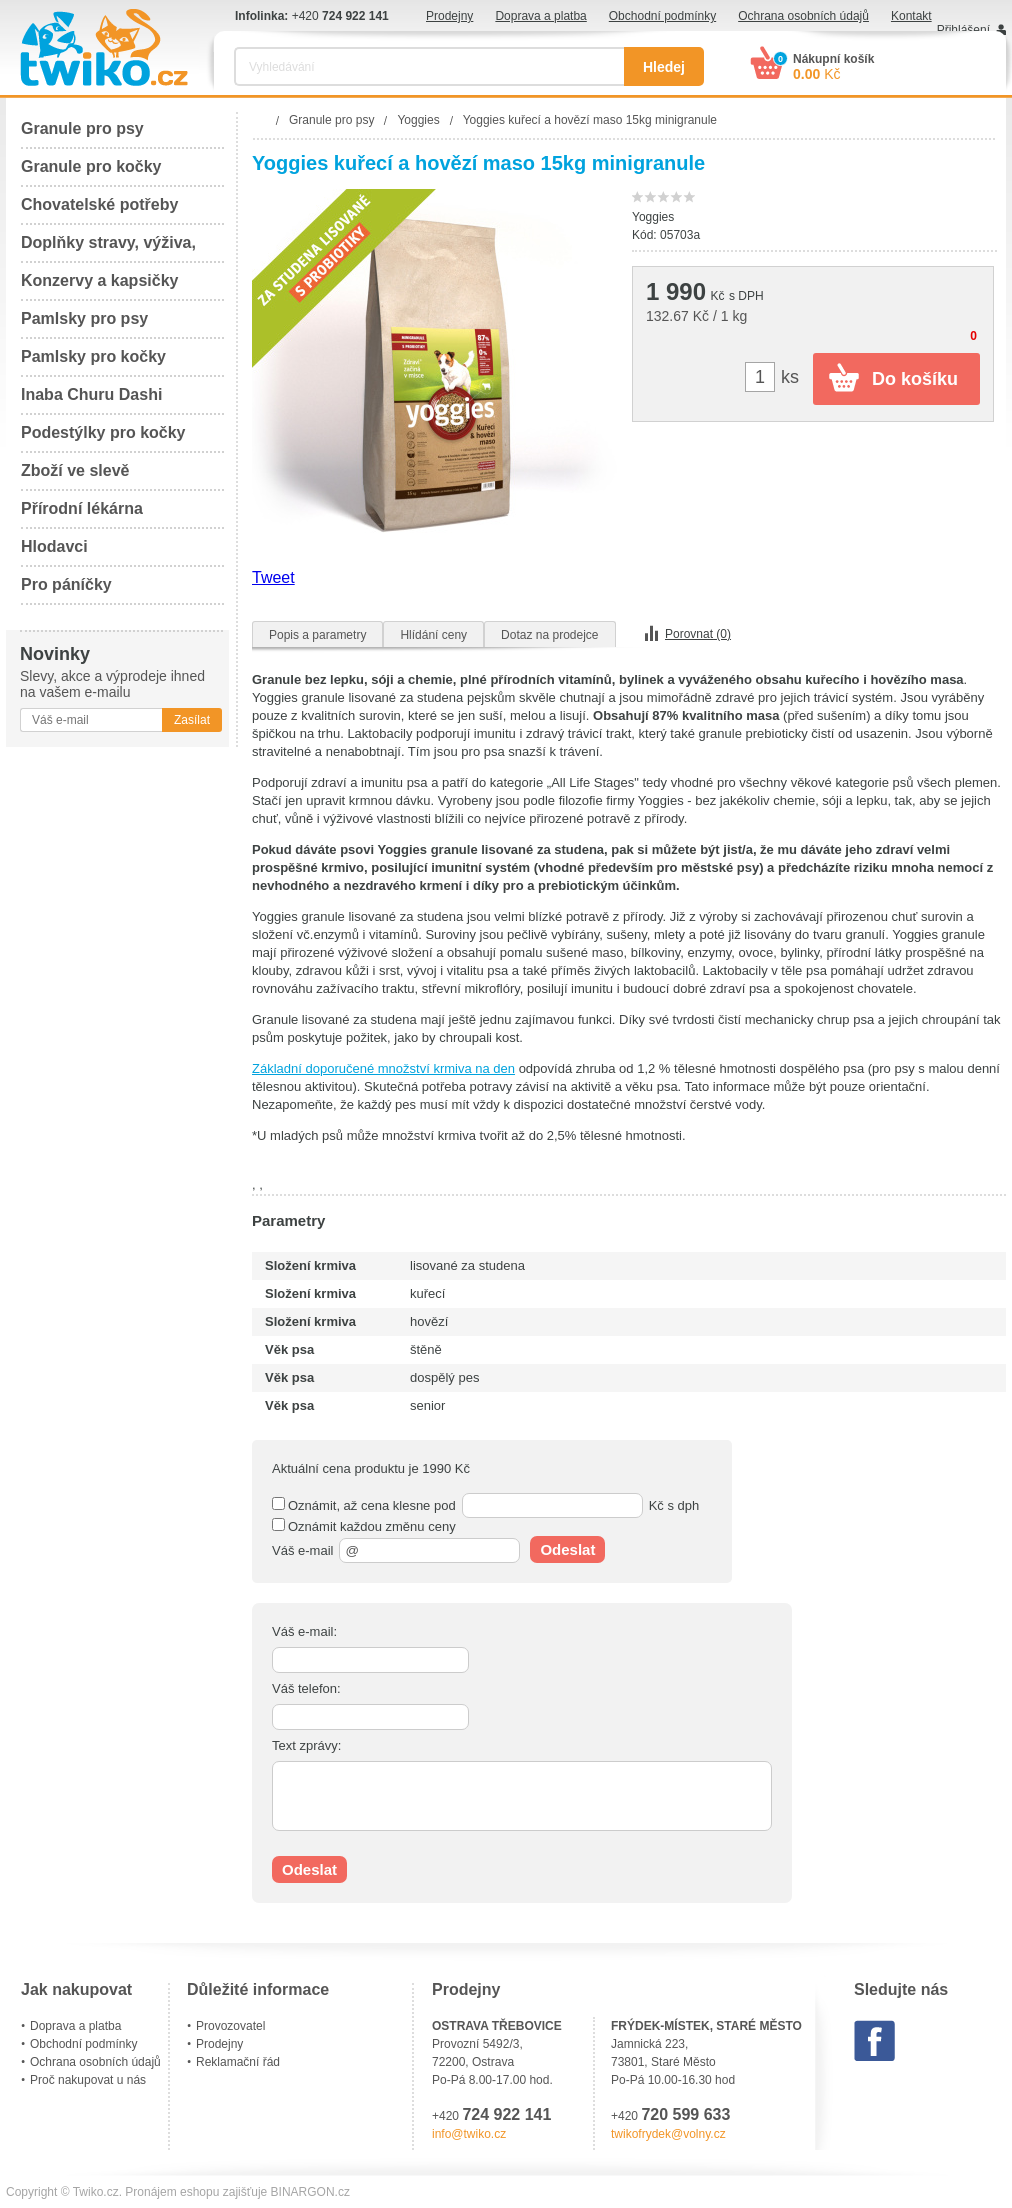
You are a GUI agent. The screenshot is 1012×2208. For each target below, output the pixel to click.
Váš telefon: (306, 1688)
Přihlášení (963, 30)
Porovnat (698, 634)
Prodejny (449, 16)
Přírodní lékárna (82, 508)
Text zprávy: (306, 1745)
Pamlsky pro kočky (93, 356)
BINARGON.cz (310, 2192)
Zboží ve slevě (75, 470)
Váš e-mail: (304, 1631)
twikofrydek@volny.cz (668, 2134)
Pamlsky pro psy (84, 318)
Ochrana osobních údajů (803, 16)
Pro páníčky (66, 584)
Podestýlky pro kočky (103, 432)
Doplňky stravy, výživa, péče (108, 248)
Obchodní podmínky (662, 16)
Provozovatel (230, 2026)
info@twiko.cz (469, 2134)
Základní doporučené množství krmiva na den (383, 1068)
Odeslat (567, 1549)
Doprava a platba (540, 16)
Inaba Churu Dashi (91, 394)
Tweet (273, 577)
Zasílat (192, 720)
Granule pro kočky (91, 166)
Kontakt (911, 16)
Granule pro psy (82, 128)
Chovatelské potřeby (99, 204)
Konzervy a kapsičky (99, 280)
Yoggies (653, 217)
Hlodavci (54, 546)
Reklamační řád (238, 2062)
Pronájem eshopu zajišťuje (196, 2192)
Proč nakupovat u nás (88, 2080)
